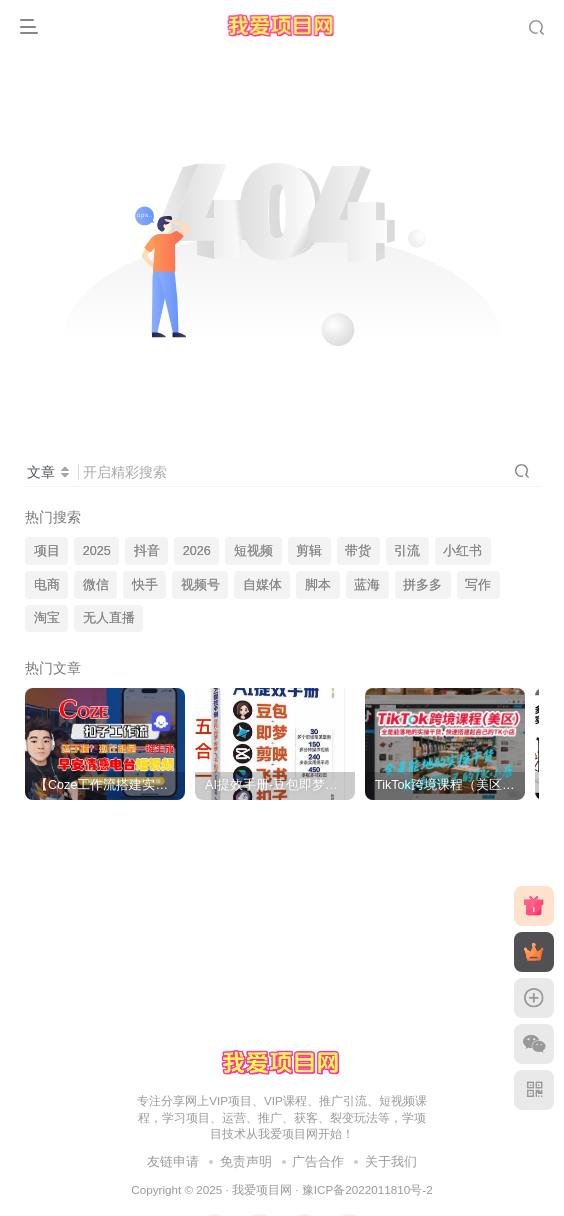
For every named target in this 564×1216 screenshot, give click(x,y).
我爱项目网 (262, 1189)
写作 (478, 585)
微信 (96, 585)
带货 (358, 551)
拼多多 (422, 585)
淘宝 (47, 618)
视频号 (200, 585)
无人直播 (109, 618)
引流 (407, 551)
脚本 (318, 585)
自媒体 (262, 585)
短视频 (253, 551)
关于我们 (391, 1161)
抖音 (147, 551)
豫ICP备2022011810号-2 (367, 1189)
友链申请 (173, 1161)
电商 (47, 585)
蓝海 (367, 585)
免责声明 (246, 1161)
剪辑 (309, 551)
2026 (197, 551)
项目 (47, 551)
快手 (145, 585)
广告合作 (318, 1161)
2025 (97, 551)
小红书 (462, 551)
